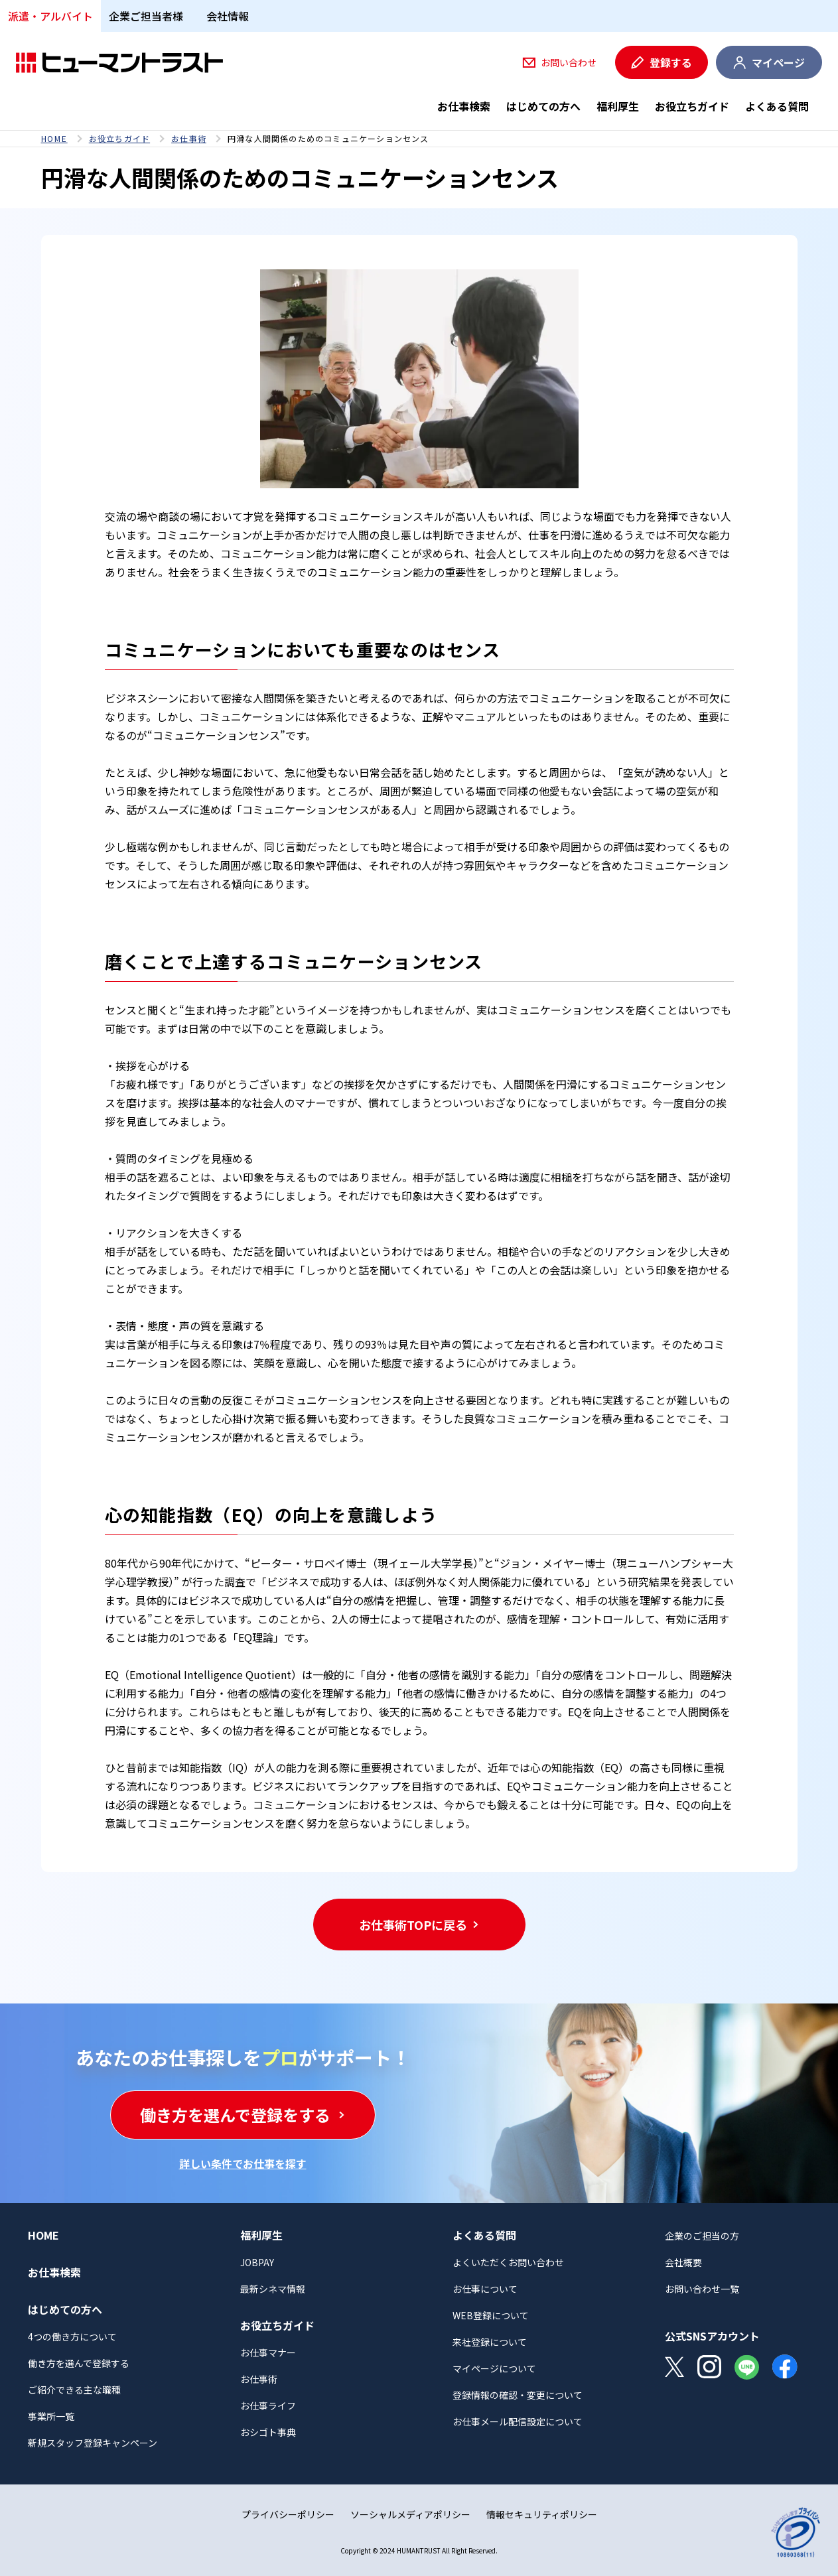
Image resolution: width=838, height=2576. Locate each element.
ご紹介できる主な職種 (74, 2389)
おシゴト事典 (268, 2432)
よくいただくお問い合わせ (508, 2262)
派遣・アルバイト (50, 16)
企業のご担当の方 (702, 2235)
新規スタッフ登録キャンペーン (92, 2442)
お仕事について (485, 2288)
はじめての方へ (543, 106)
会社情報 (227, 16)
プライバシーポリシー (288, 2514)
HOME (54, 138)
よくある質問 (777, 106)
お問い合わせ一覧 (702, 2288)
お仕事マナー (268, 2352)
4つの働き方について (72, 2336)
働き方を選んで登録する (78, 2363)
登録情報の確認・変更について (518, 2395)
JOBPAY (257, 2262)
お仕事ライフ (268, 2405)
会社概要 (683, 2262)
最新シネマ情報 (272, 2288)
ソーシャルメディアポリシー (410, 2514)
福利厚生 (617, 106)
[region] (419, 139)
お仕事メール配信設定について (518, 2421)
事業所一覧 (51, 2416)
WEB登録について (491, 2315)
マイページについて (494, 2368)
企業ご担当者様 (146, 16)
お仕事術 (188, 138)
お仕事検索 (463, 106)
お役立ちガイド (692, 106)
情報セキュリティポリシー (541, 2514)
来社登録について (490, 2341)
